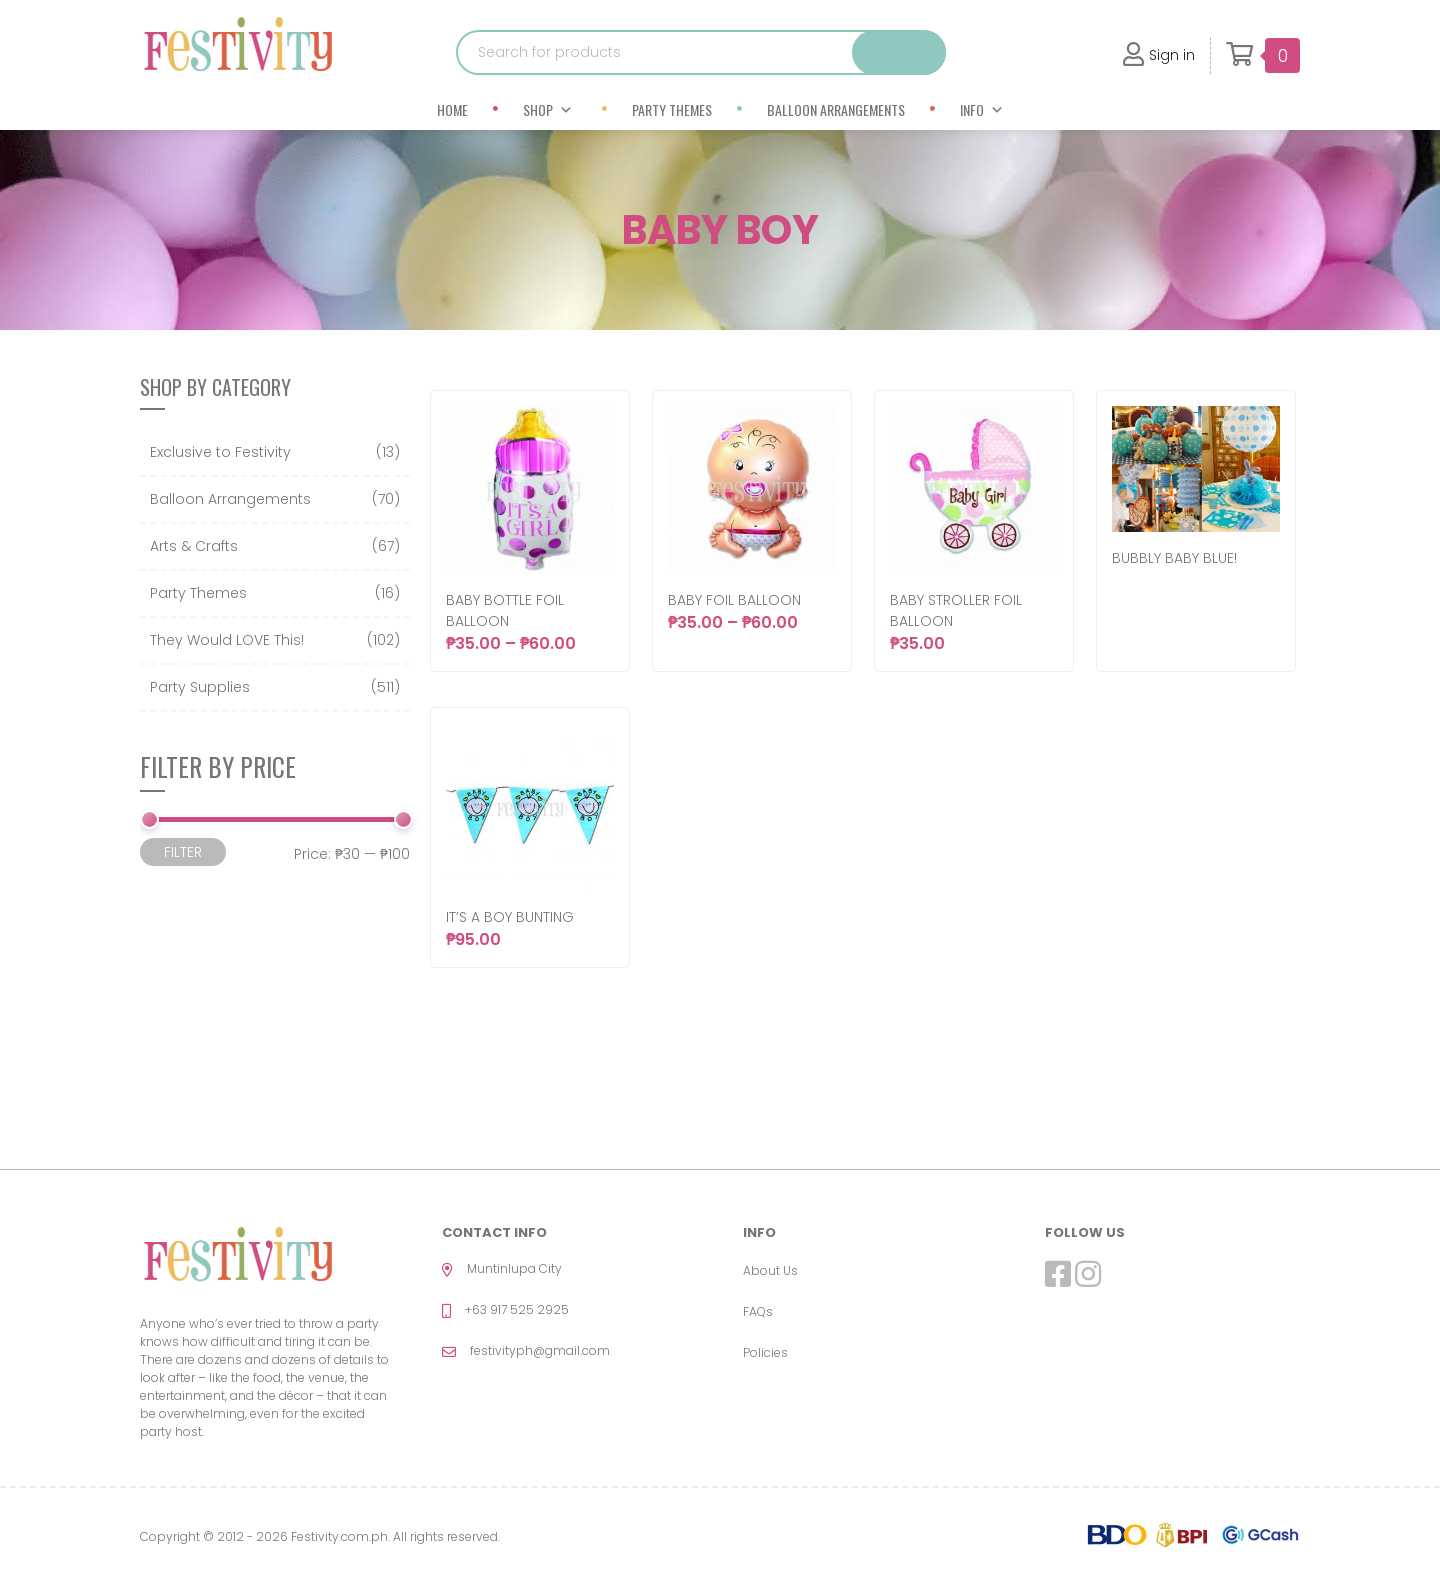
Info (982, 109)
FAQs (758, 1311)
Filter (183, 852)
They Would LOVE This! (227, 640)
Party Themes (672, 109)
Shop (548, 109)
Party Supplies (200, 687)
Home (452, 109)
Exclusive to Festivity (220, 452)
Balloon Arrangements (836, 109)
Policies (765, 1352)
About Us (770, 1270)
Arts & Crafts (194, 546)
